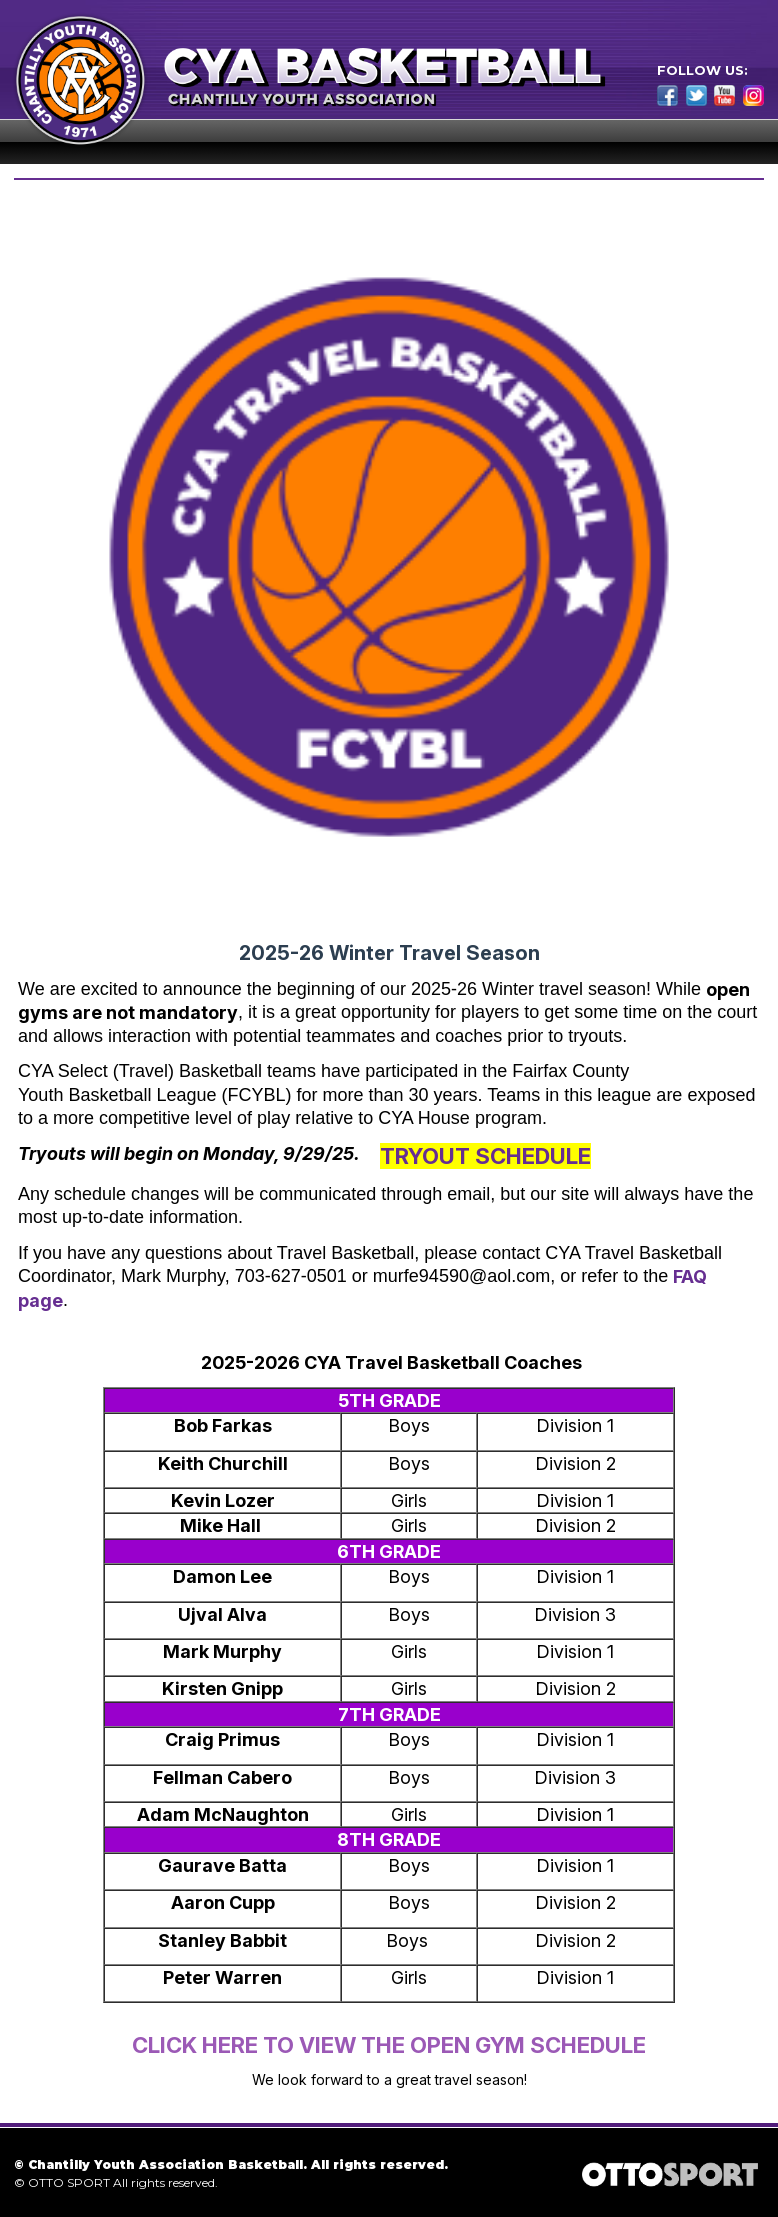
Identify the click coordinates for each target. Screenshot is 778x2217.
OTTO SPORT (69, 2182)
